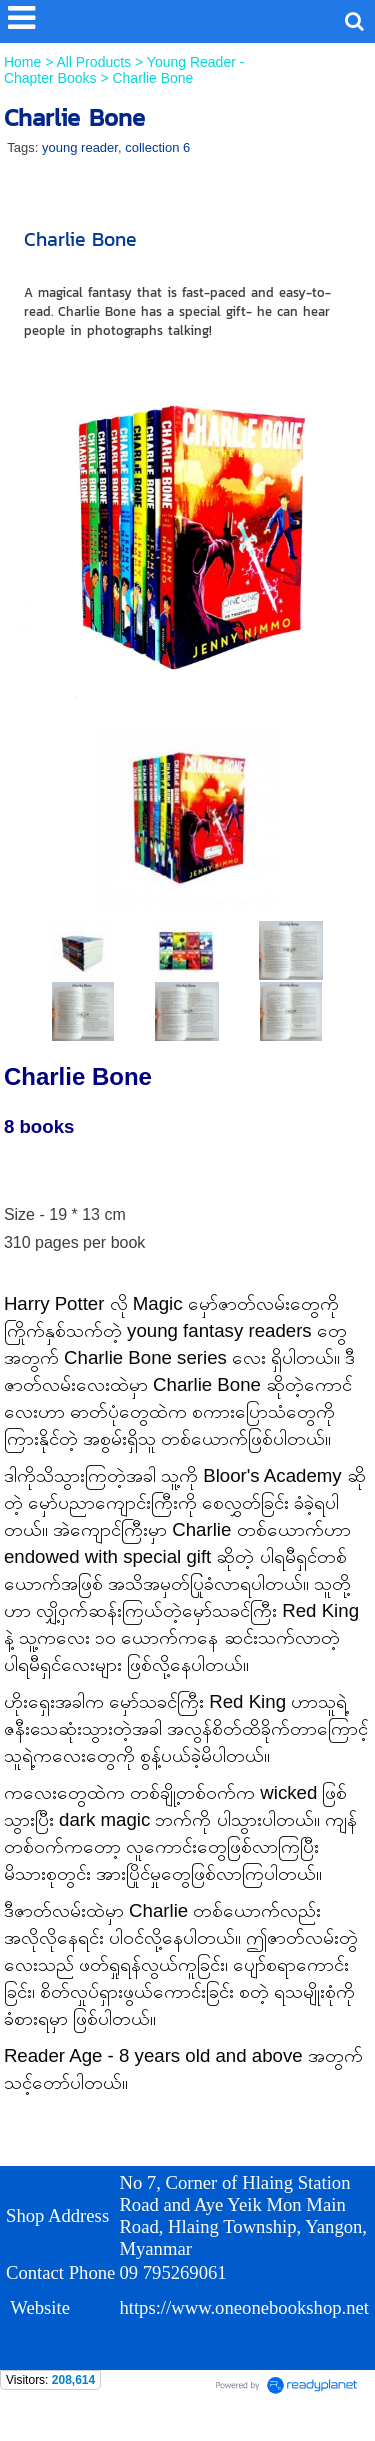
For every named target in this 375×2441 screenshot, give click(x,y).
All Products (95, 62)
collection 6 (157, 147)
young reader (80, 147)
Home (24, 62)
